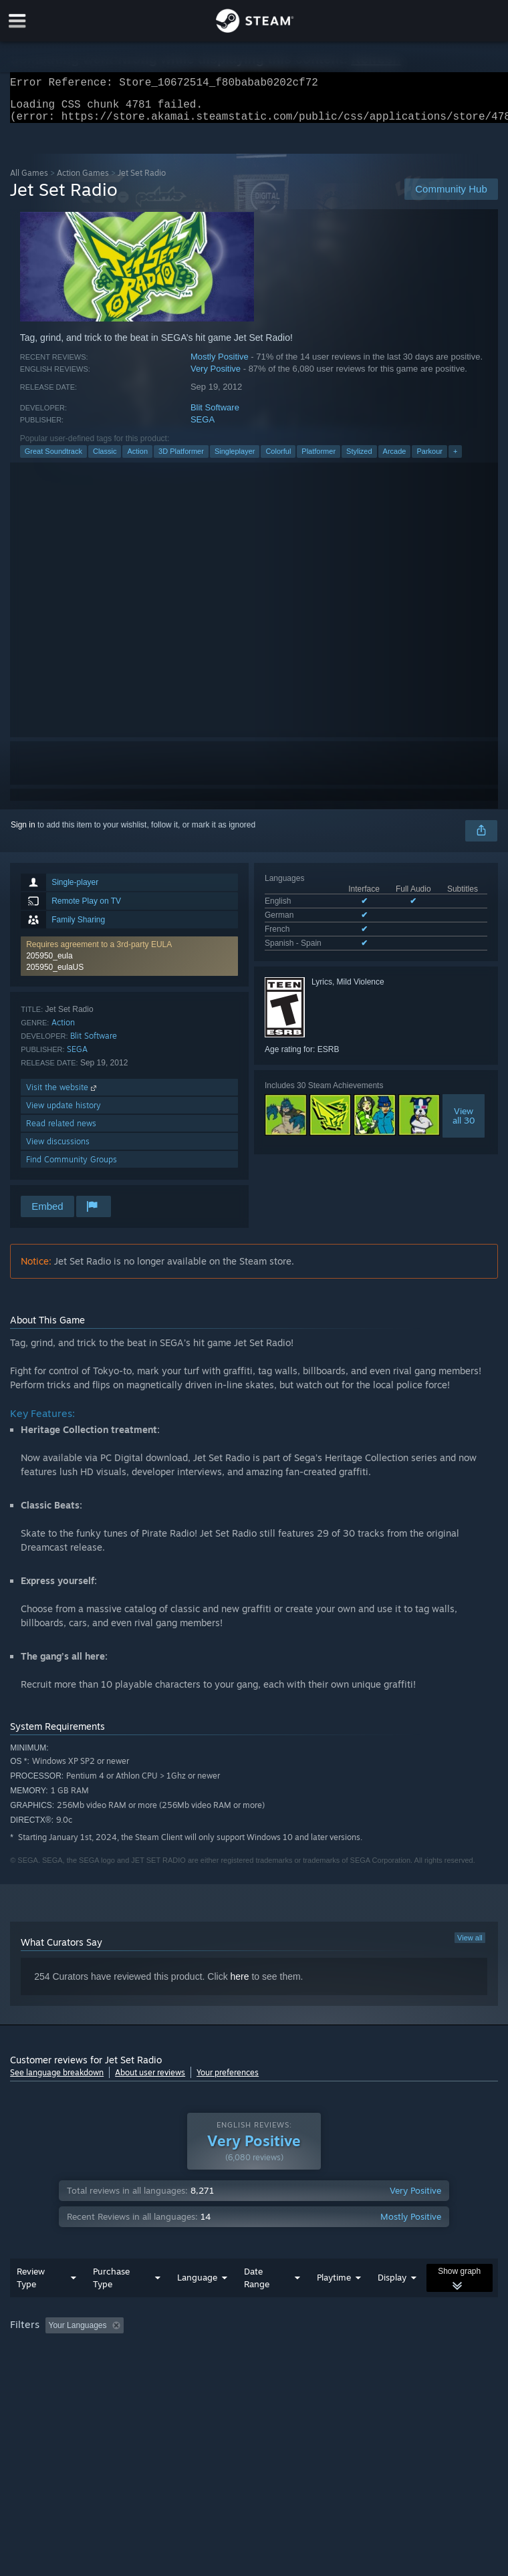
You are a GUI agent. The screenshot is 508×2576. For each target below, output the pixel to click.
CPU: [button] (115, 2370)
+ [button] (455, 459)
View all (470, 1946)
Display (392, 2304)
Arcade (394, 459)
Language (197, 2304)
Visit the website (62, 1095)
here (240, 1984)
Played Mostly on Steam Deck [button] (411, 2352)
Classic (104, 459)
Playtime (334, 2304)
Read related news (61, 1131)
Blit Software (214, 415)
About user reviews (150, 2080)
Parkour (429, 459)
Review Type (31, 2304)
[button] (55, 2351)
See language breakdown (57, 2080)
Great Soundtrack (53, 459)
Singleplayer (235, 459)
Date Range (256, 2304)
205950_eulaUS (55, 975)
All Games (29, 181)
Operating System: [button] (46, 2370)
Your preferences (228, 2080)
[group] (254, 2361)
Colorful (278, 459)
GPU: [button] (160, 2370)
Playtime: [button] (315, 2352)
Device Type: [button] (219, 2370)
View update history (63, 1113)
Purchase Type (111, 2304)
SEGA (202, 427)
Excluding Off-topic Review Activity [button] (212, 2352)
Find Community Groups (71, 1167)
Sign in (23, 833)
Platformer (318, 459)
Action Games (83, 181)
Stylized (359, 459)
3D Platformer (181, 459)
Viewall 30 (464, 1124)
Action (137, 459)
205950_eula (49, 964)
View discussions (58, 1149)
